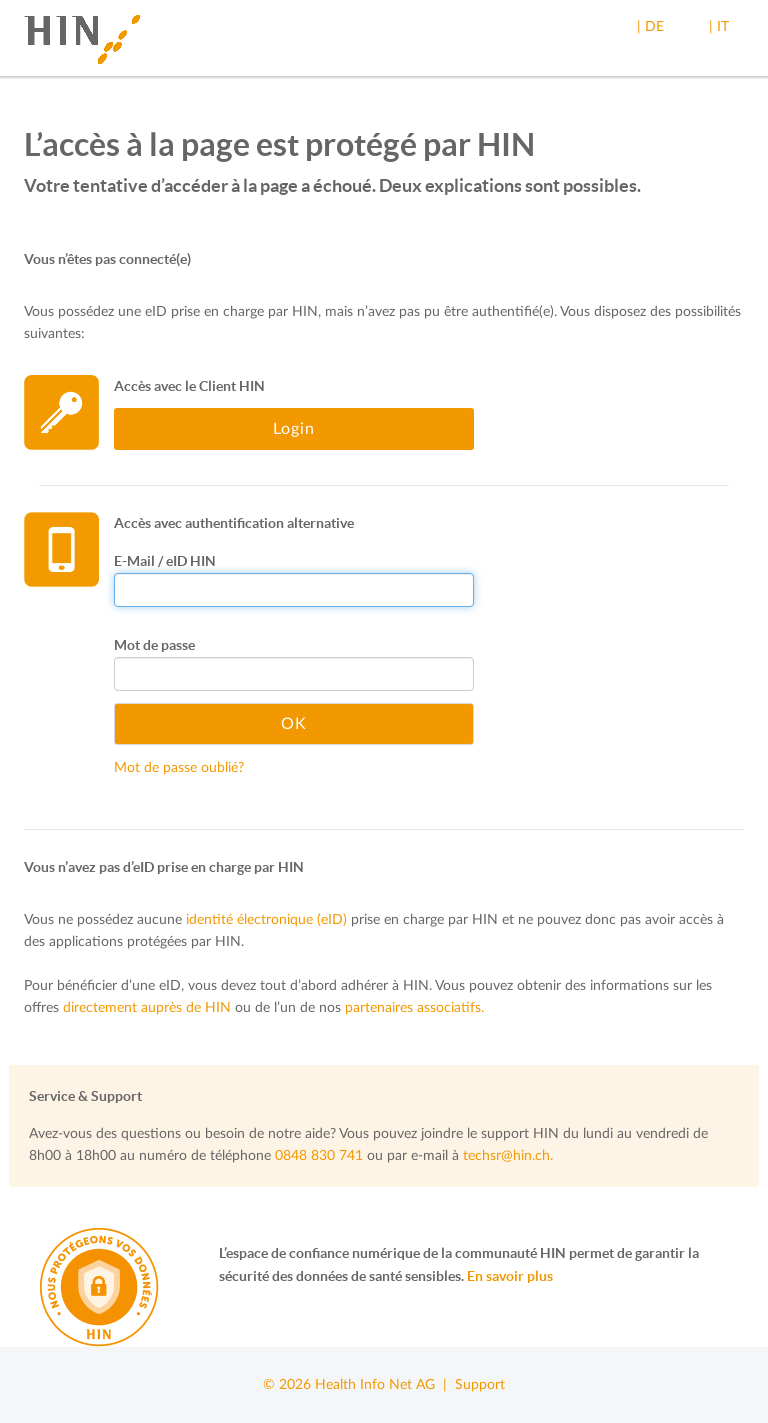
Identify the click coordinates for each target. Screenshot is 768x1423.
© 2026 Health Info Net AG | (359, 1385)
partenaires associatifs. (414, 1008)
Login (294, 429)
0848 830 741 (319, 1156)
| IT (719, 27)
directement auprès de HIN (147, 1008)
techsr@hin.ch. (508, 1156)
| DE (650, 27)
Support (480, 1385)
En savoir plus (510, 1276)
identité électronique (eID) (266, 920)
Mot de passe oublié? (179, 768)
